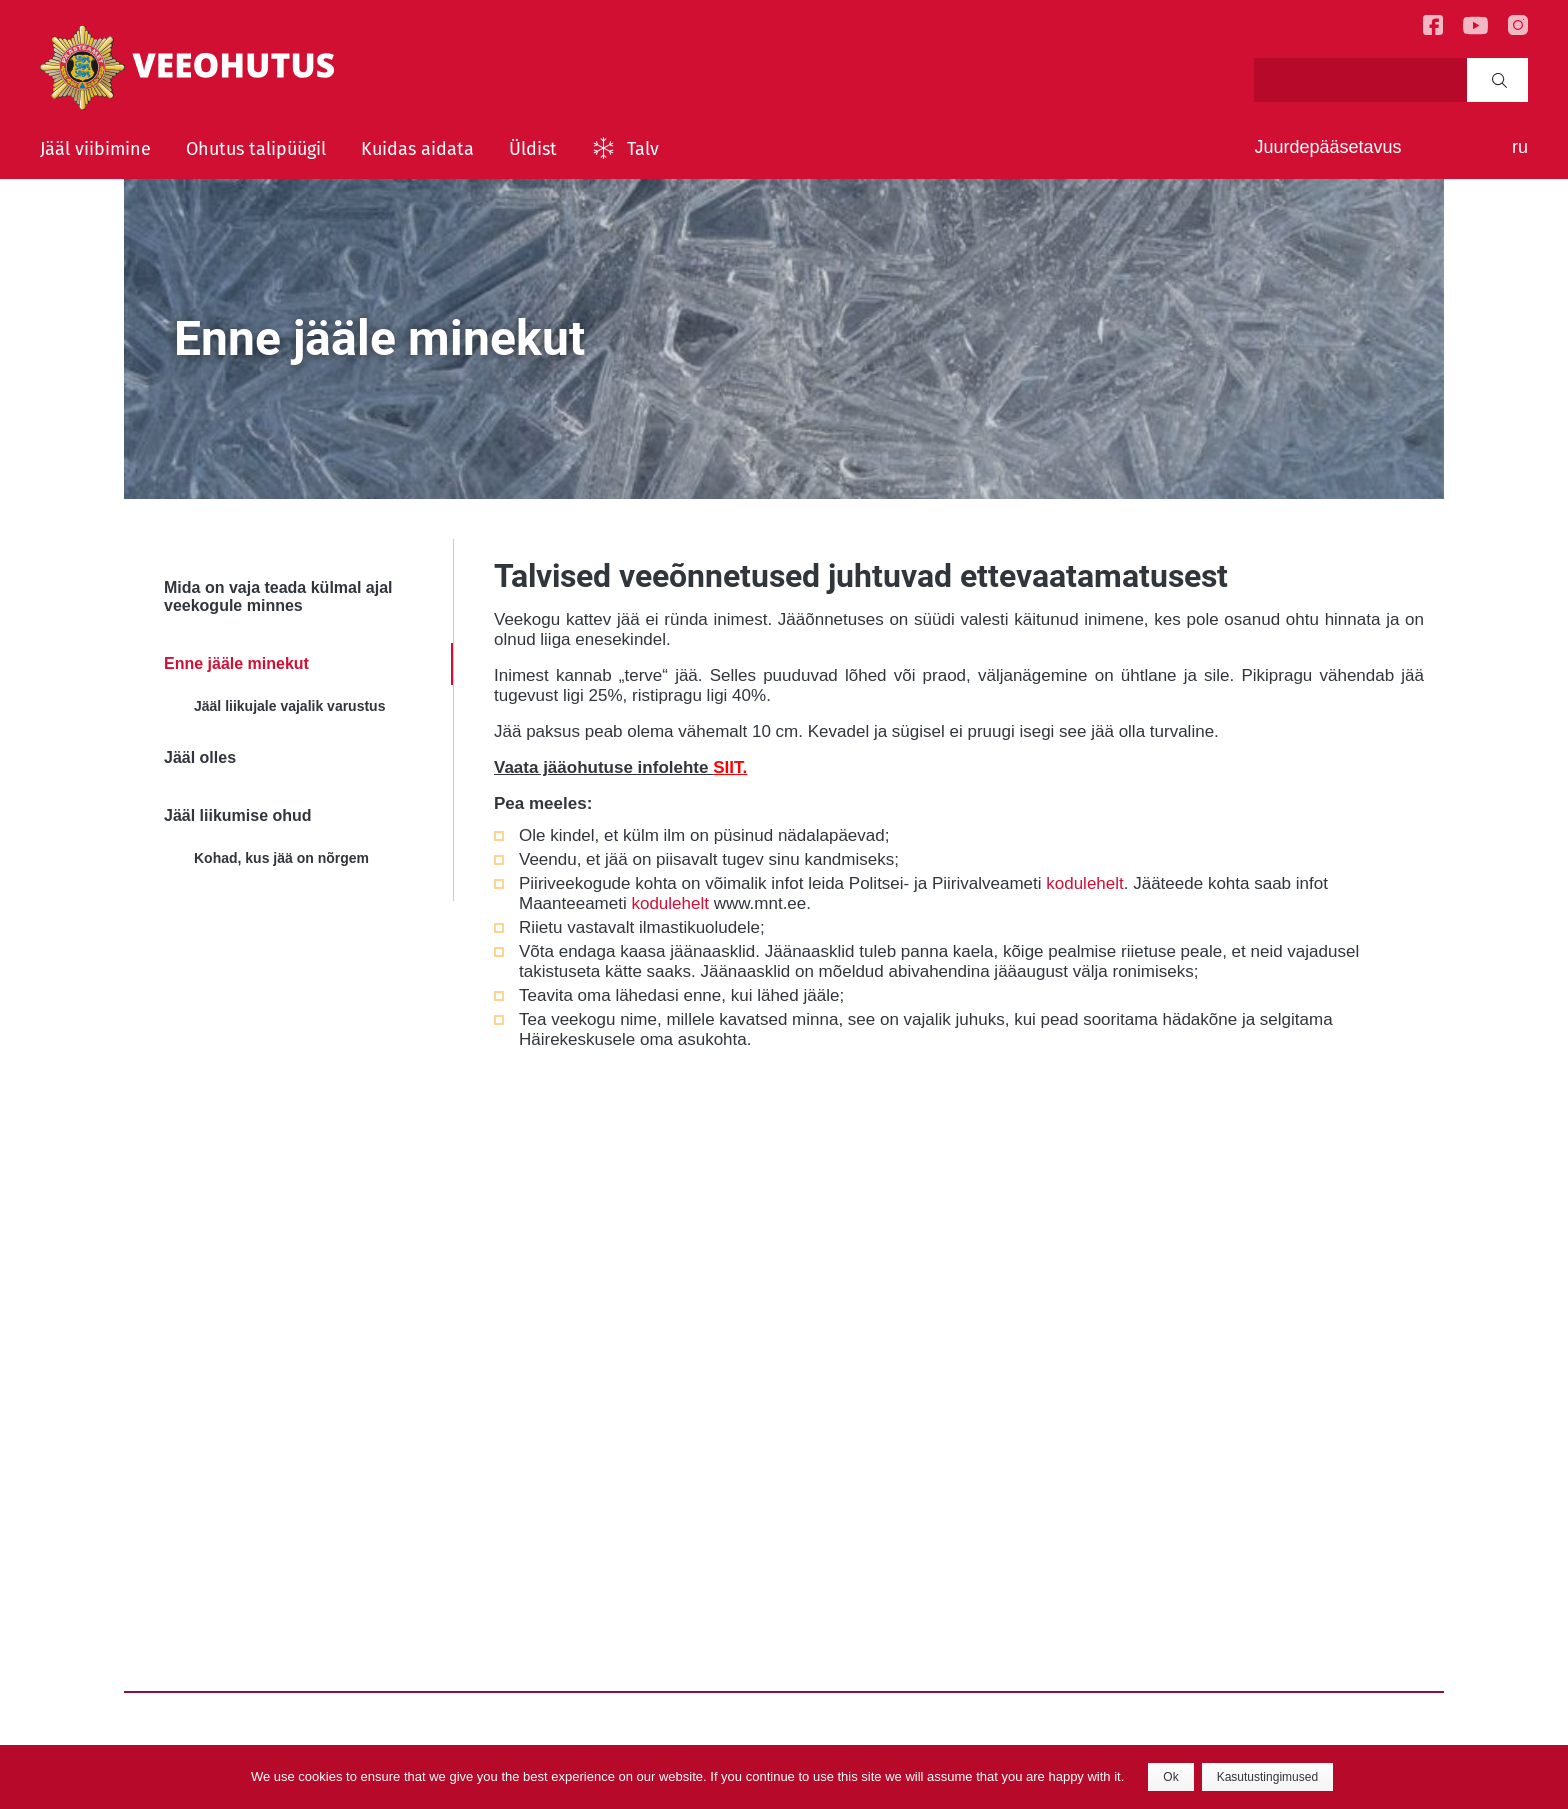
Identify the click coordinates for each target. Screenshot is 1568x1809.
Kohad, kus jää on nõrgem (281, 858)
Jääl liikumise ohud (238, 815)
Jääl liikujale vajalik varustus (289, 706)
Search (1499, 80)
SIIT (727, 767)
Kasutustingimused (1267, 1777)
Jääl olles (200, 757)
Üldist (533, 149)
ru (1520, 147)
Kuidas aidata (417, 149)
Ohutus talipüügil (256, 149)
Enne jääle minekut (236, 663)
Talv (643, 149)
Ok (1170, 1777)
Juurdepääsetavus (1327, 147)
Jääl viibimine (95, 149)
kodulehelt (1085, 883)
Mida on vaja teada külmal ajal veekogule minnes (278, 596)
